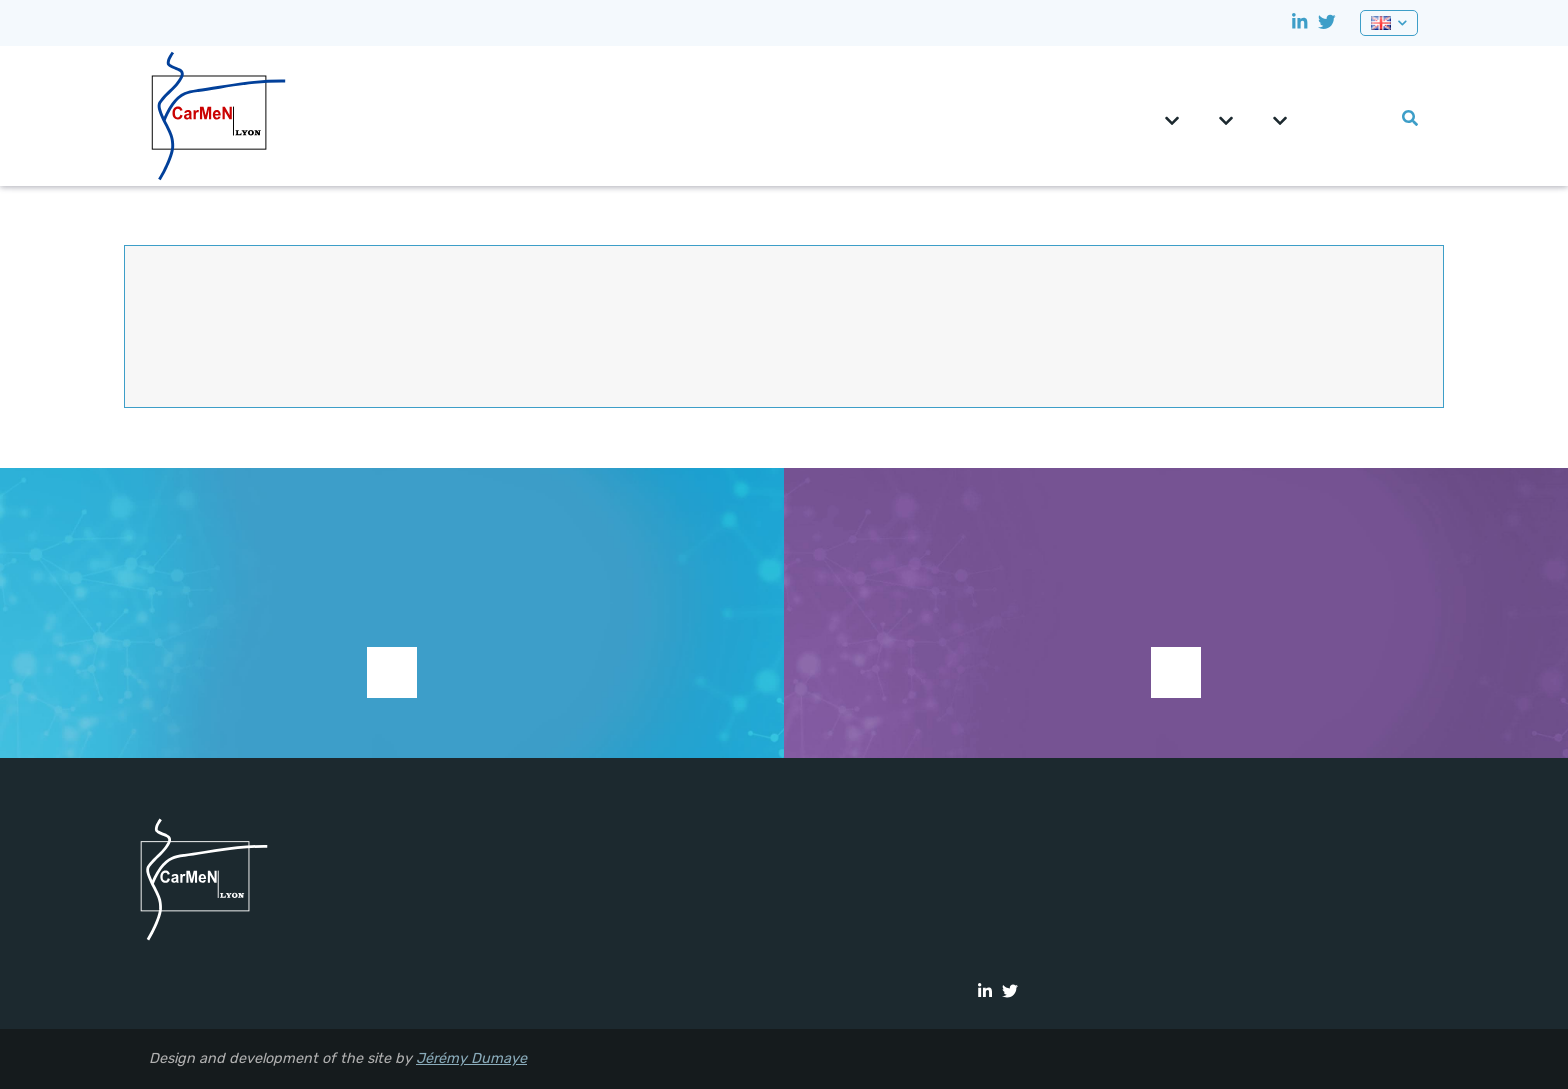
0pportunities (1347, 118)
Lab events (1377, 118)
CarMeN (1172, 121)
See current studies (1176, 672)
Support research (392, 672)
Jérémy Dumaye (471, 1058)
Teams (1226, 121)
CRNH (1317, 118)
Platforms (1280, 121)
